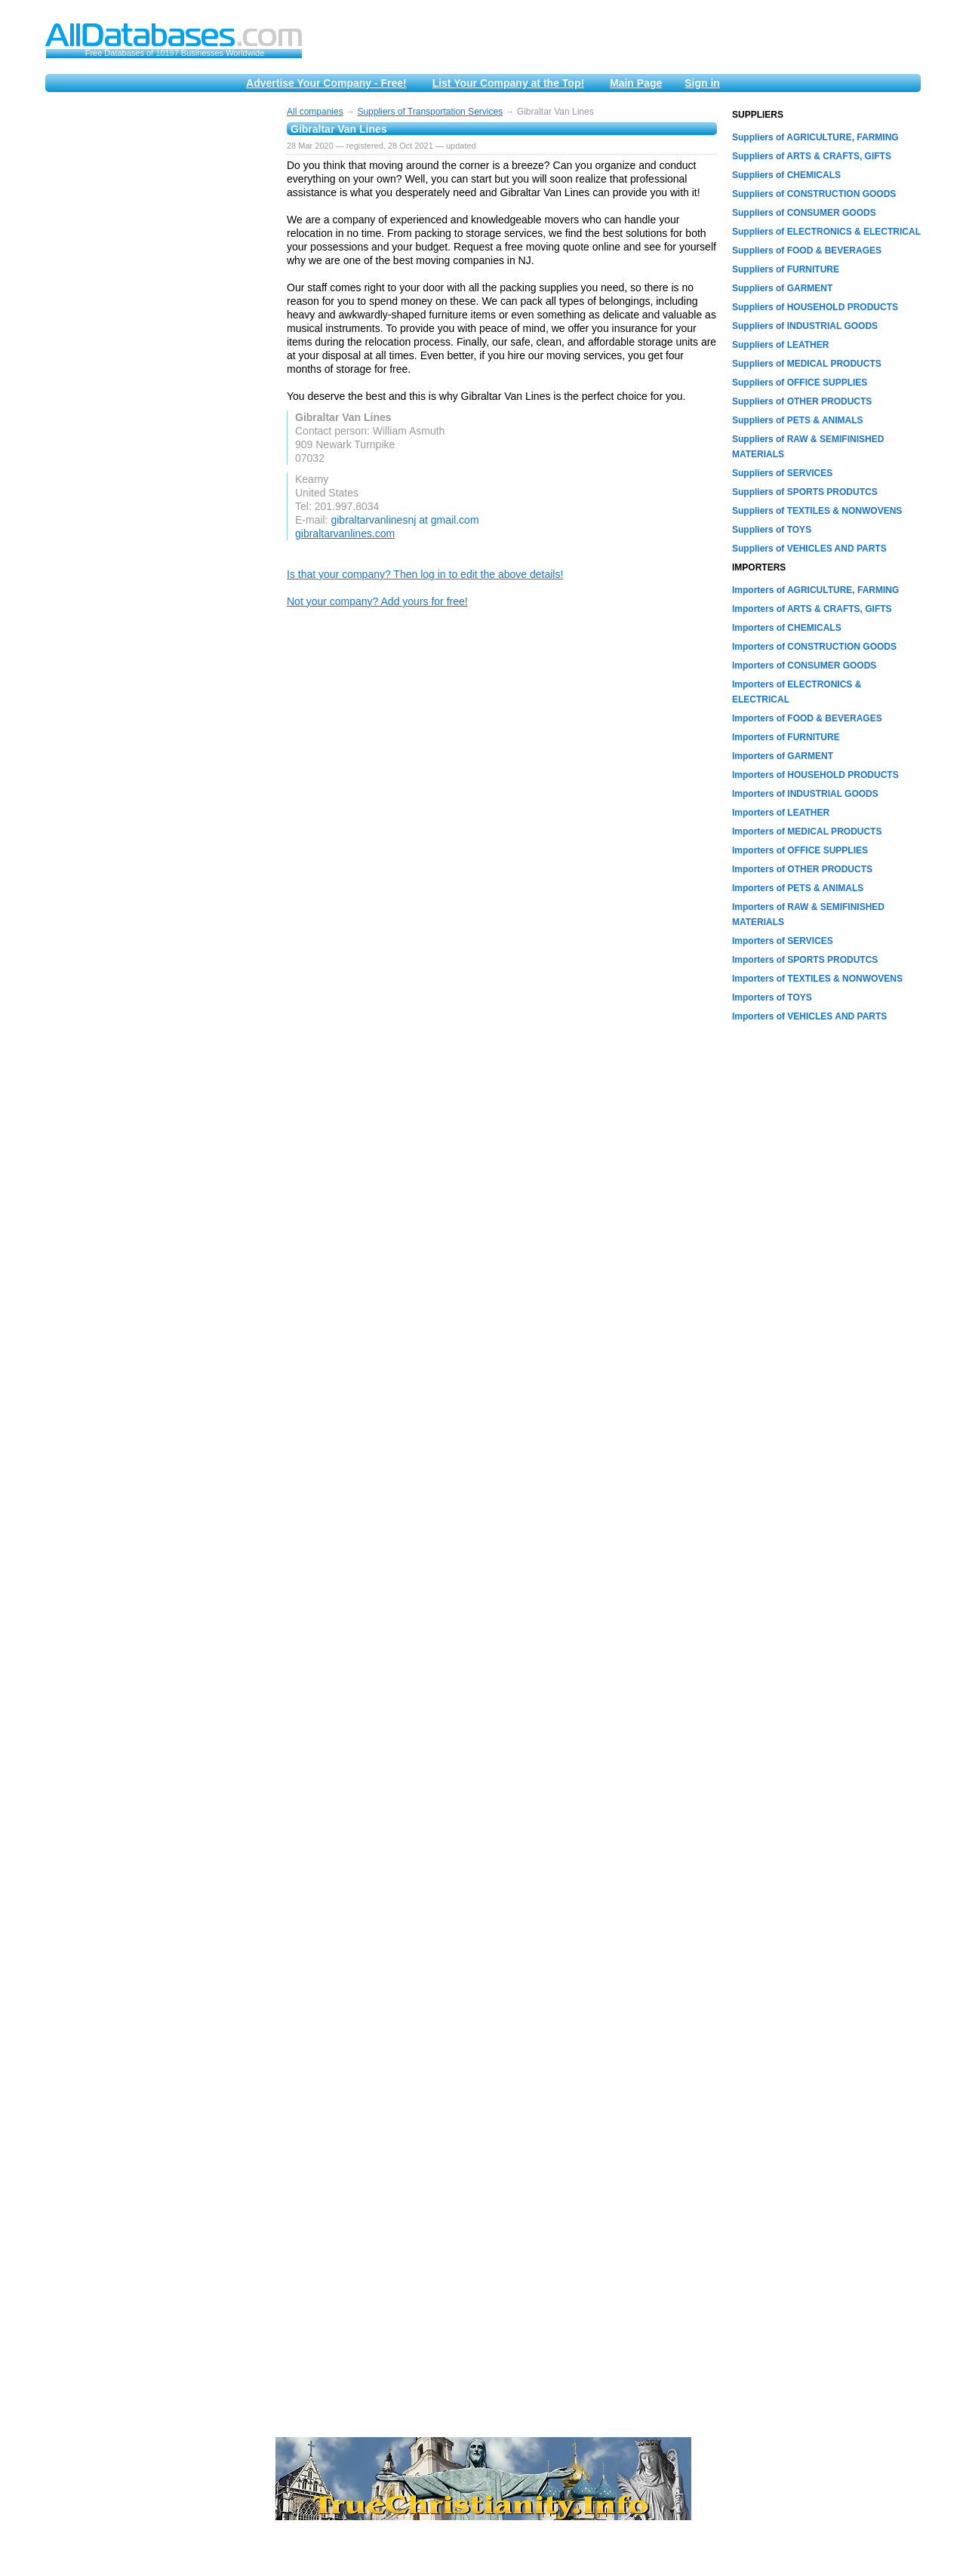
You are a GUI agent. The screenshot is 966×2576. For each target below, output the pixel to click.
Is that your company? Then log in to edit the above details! (425, 574)
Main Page (636, 83)
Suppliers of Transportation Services (430, 111)
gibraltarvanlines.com (345, 533)
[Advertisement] (158, 333)
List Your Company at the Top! (508, 83)
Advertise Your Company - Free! (326, 83)
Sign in (702, 83)
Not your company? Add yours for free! (377, 601)
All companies (315, 111)
